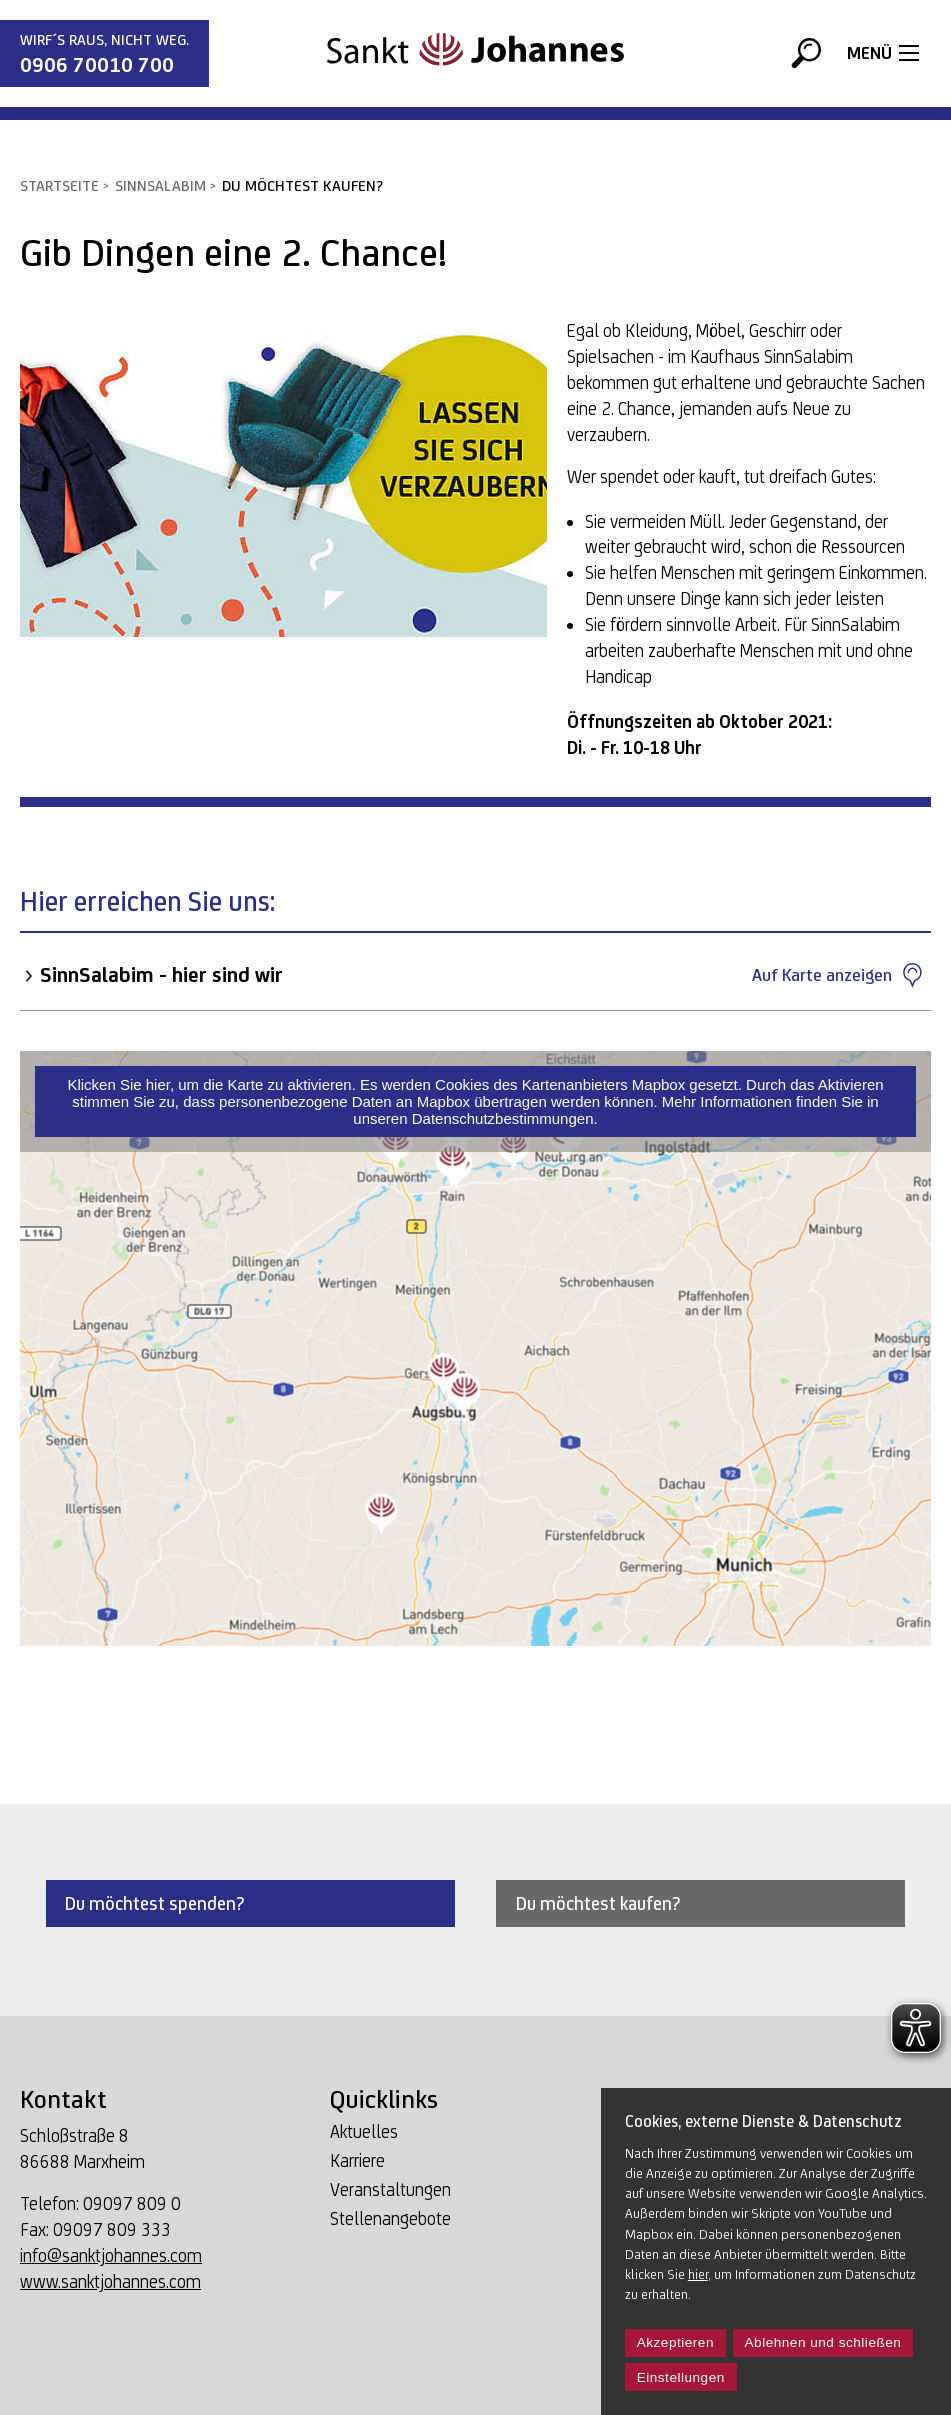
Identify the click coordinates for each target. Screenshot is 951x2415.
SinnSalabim (160, 185)
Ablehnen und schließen (823, 2342)
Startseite (59, 185)
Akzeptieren (675, 2342)
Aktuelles (364, 2132)
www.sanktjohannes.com (110, 2281)
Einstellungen (681, 2377)
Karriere (357, 2161)
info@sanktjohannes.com (111, 2255)
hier (698, 2274)
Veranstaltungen (390, 2190)
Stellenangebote (390, 2219)
